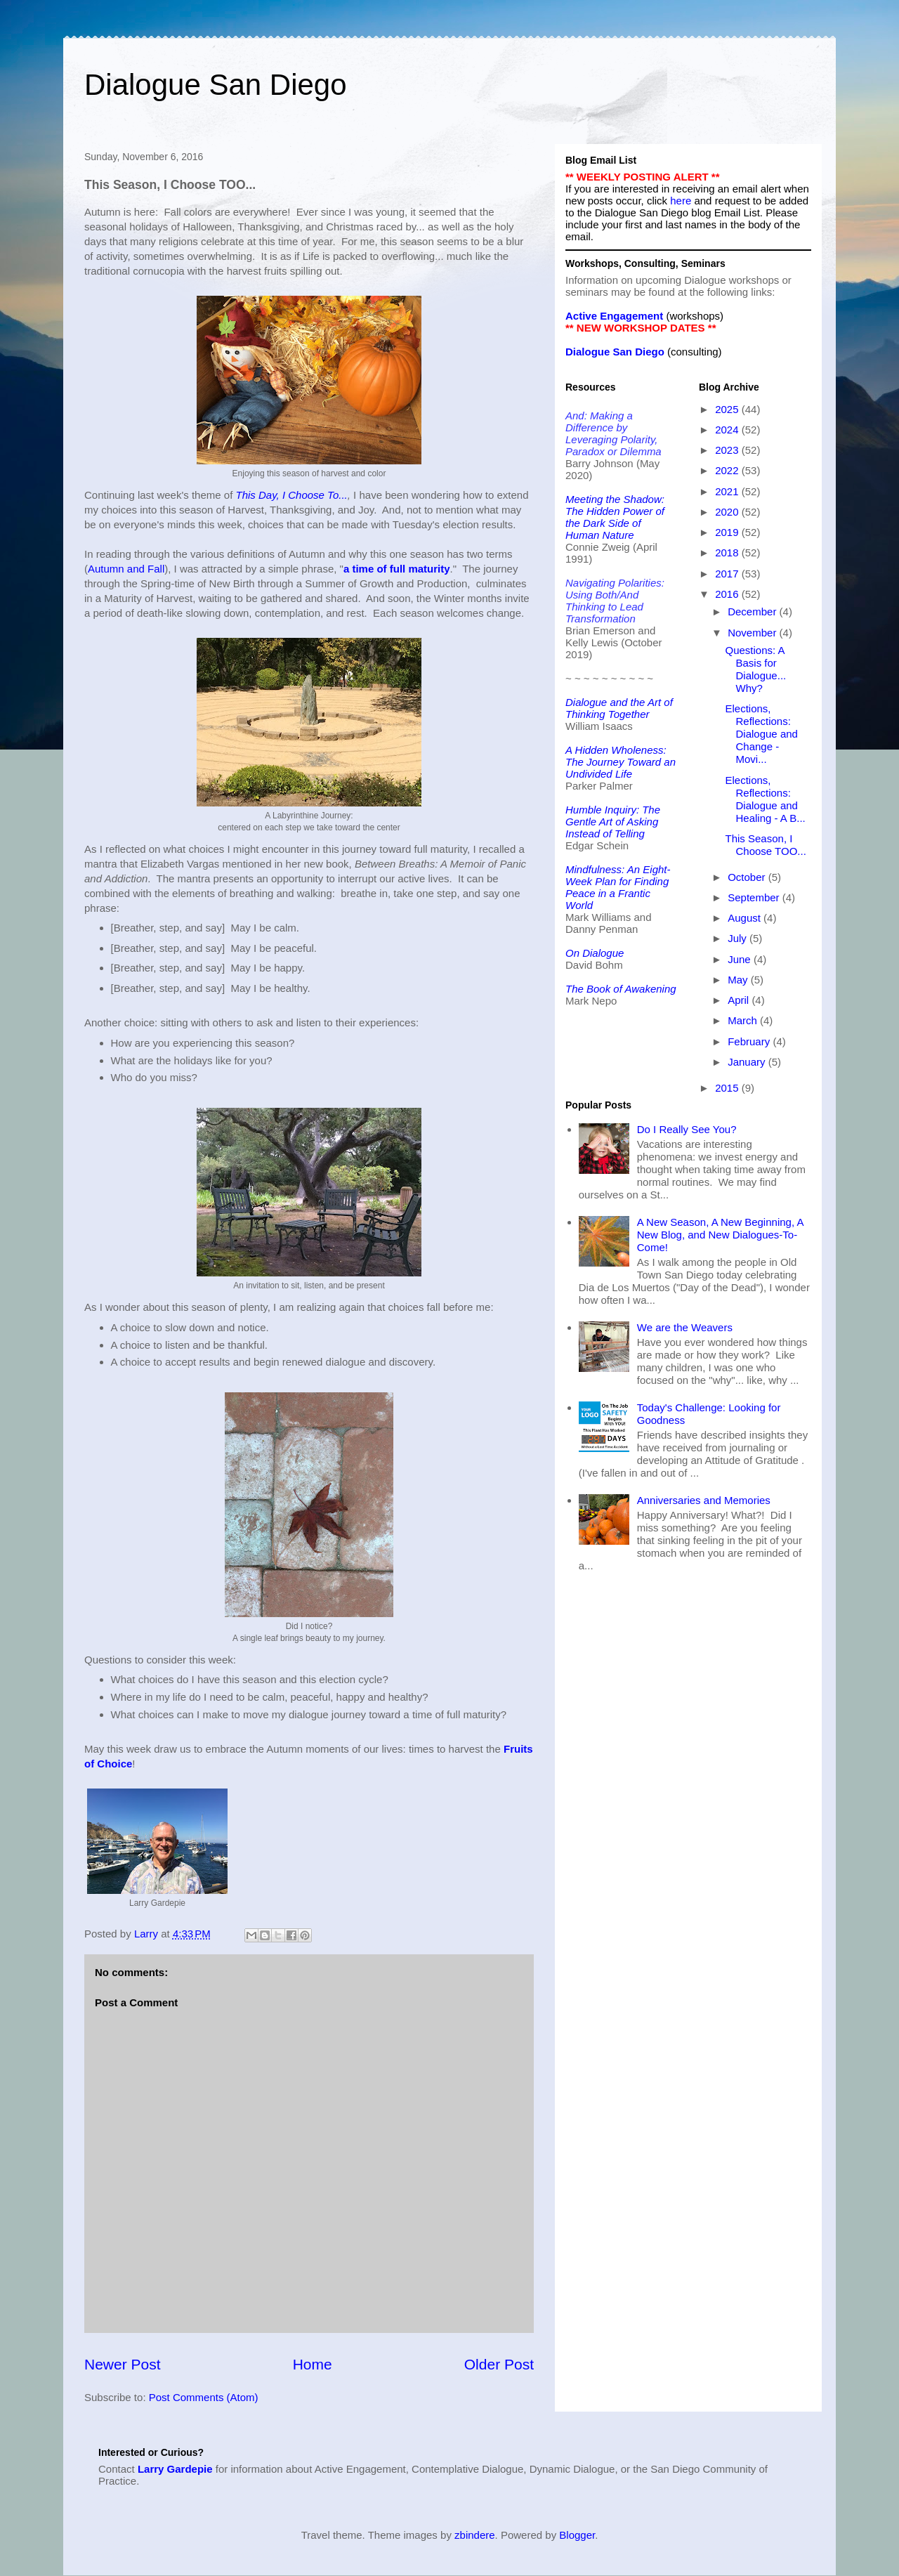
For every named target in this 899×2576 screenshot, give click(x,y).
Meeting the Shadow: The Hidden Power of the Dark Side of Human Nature (614, 517)
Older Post (499, 2364)
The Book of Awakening (620, 989)
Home (312, 2364)
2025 (728, 409)
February (750, 1041)
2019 (728, 532)
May (739, 980)
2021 (728, 491)
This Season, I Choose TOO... (766, 844)
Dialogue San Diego (215, 84)
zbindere (474, 2535)
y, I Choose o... (310, 495)
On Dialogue (594, 953)
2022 (728, 470)
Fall (155, 569)
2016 (728, 594)
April (740, 1000)
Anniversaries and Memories (703, 1500)
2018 (728, 552)
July (738, 938)
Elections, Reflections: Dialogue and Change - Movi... (762, 733)
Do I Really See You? (687, 1129)
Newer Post (122, 2364)
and (135, 569)
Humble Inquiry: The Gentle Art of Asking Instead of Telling (612, 821)
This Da (253, 495)
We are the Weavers (685, 1327)
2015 (728, 1088)
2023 (728, 450)
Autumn (106, 569)
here (680, 201)
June (741, 959)
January (748, 1062)
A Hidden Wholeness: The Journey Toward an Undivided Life (620, 762)
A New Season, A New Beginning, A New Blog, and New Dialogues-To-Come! (720, 1234)
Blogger (577, 2535)
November (753, 633)
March (744, 1020)
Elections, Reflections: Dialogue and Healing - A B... (766, 799)
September (755, 897)
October (748, 877)
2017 (728, 574)
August (745, 918)
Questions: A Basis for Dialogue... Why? (756, 669)
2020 (728, 512)
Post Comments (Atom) (203, 2397)
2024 (728, 430)
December (753, 611)
